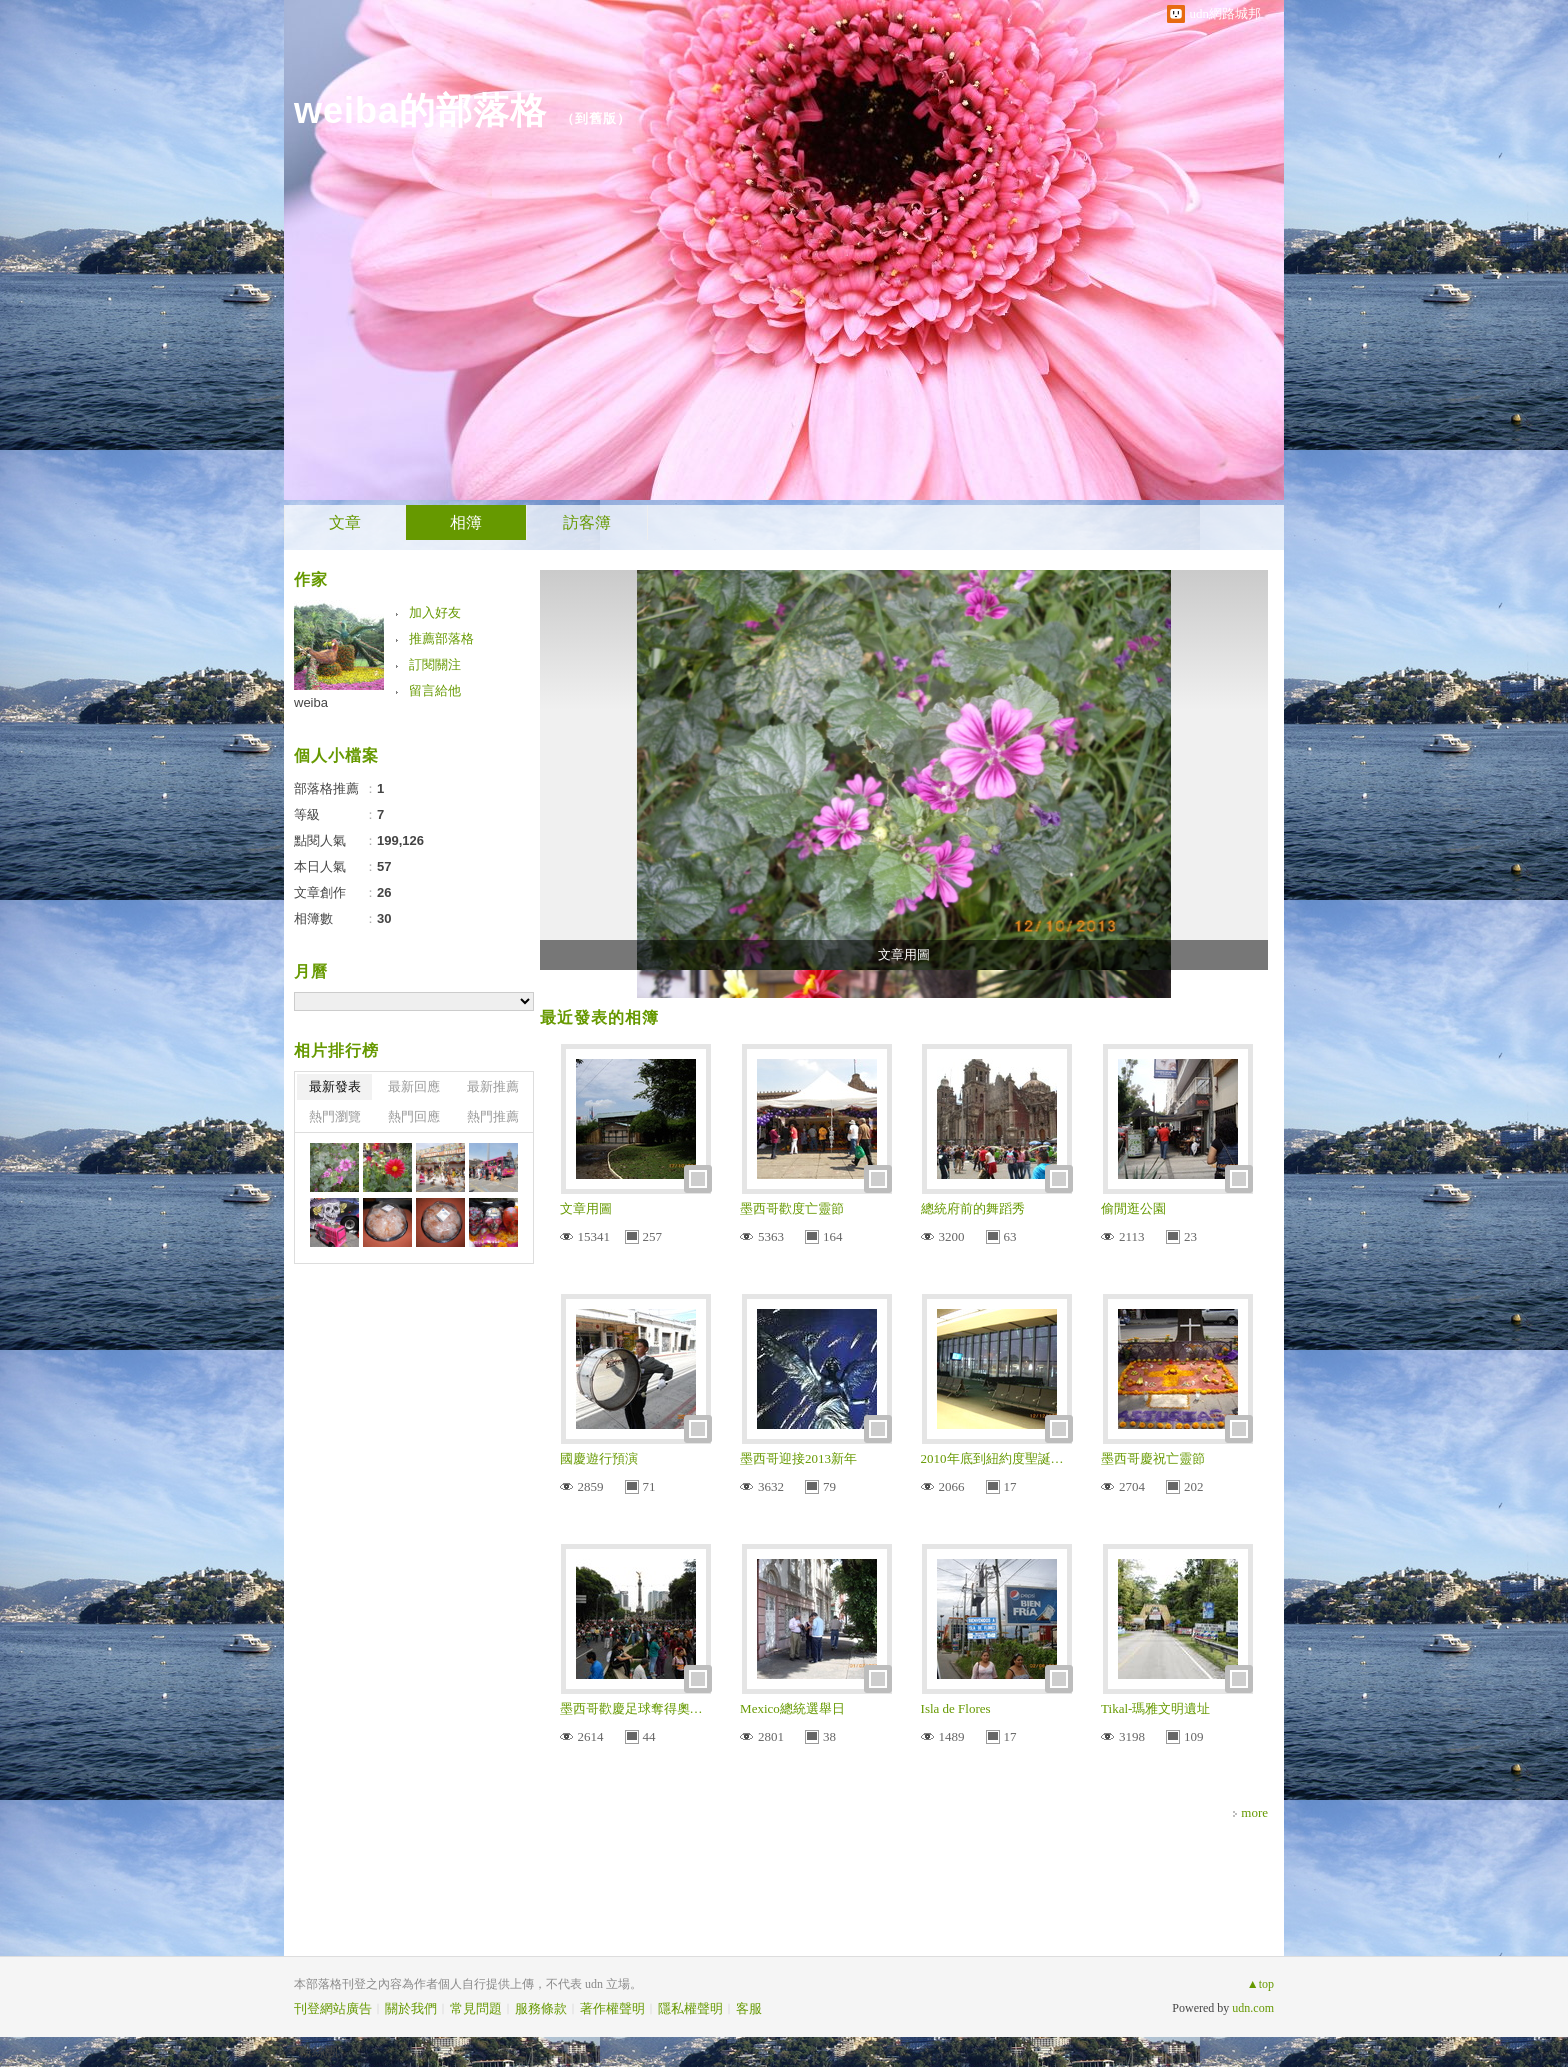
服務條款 (541, 2008)
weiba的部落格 (420, 110)
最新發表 (335, 1086)
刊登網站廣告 (333, 2008)
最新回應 (414, 1086)
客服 (749, 2008)
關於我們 (411, 2008)
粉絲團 (318, 2051)
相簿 (466, 522)
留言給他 (435, 690)
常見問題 (476, 2008)
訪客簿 (587, 522)
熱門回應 (414, 1116)
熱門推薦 (493, 1116)
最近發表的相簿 (599, 1017)
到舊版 (596, 118)
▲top (1260, 1984)
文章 (345, 522)
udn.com (1253, 2008)
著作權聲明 (612, 2008)
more (1254, 1812)
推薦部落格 (441, 638)
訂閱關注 (435, 664)
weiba (311, 702)
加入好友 (435, 612)
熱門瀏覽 (335, 1116)
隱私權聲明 (690, 2008)
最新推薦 (493, 1086)
